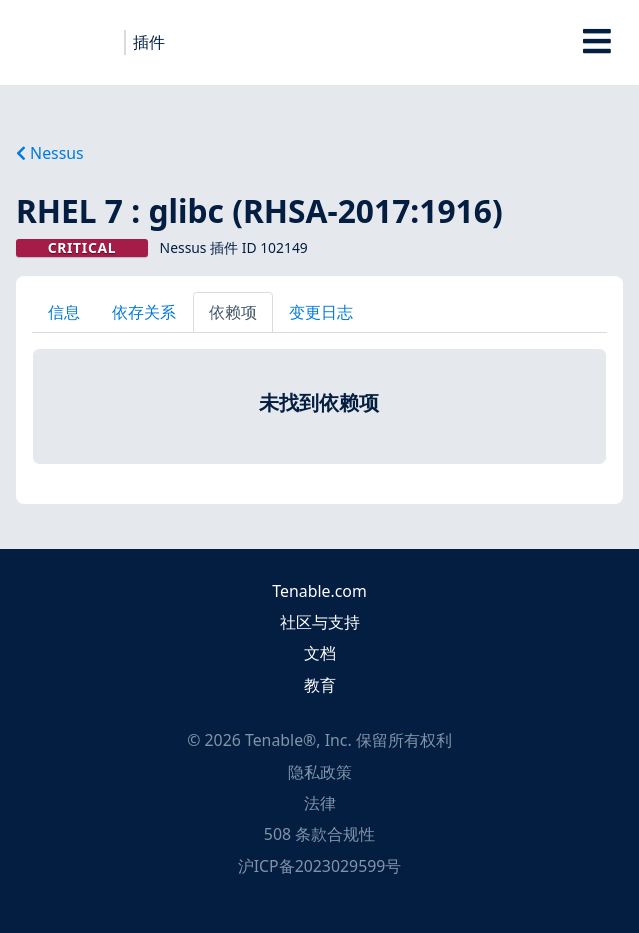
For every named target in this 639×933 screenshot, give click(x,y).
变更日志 (321, 312)
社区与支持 (320, 622)
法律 (320, 803)
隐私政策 (320, 772)
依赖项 (233, 312)
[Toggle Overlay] (596, 42)
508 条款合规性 (319, 834)
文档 (320, 653)
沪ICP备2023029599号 (320, 866)
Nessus (50, 153)
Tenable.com (319, 591)
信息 (64, 312)
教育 (320, 685)
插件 (149, 42)
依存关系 (144, 312)
